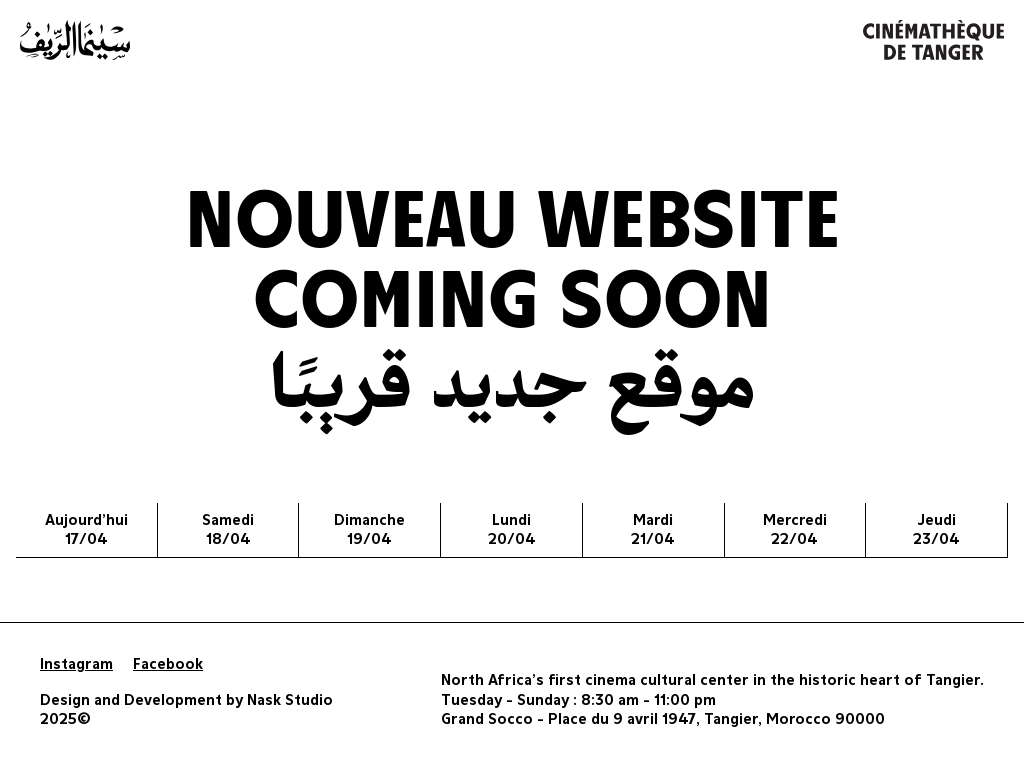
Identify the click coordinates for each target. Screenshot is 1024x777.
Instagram (76, 664)
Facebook (168, 664)
